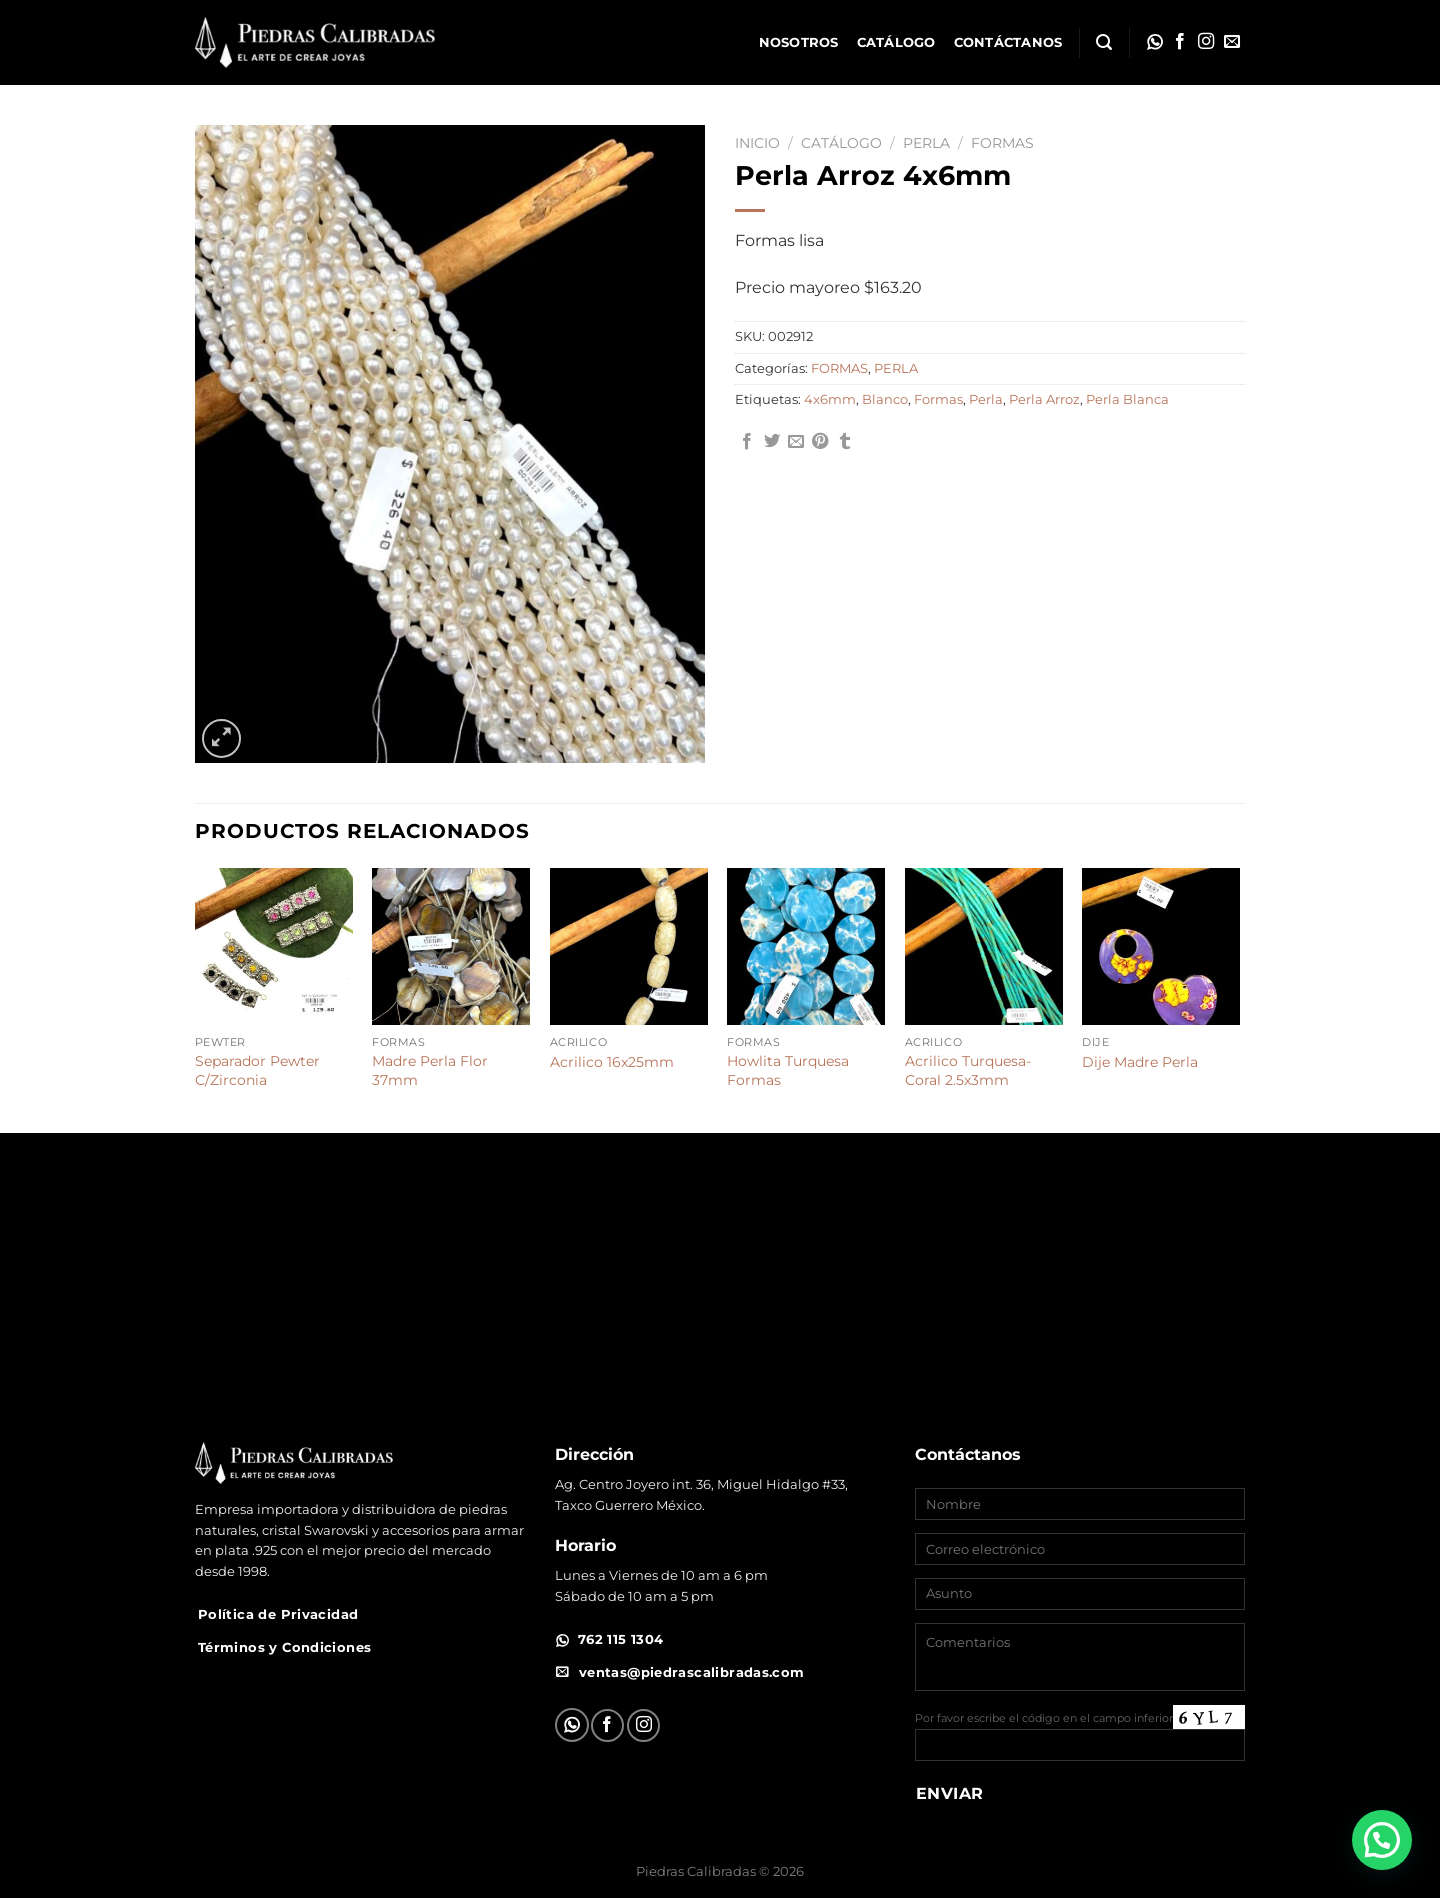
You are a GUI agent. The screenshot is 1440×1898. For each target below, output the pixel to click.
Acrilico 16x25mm (612, 1062)
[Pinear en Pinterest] (820, 442)
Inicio (757, 143)
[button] (1382, 1840)
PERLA (926, 143)
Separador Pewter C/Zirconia (257, 1070)
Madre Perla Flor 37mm (430, 1070)
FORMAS (1002, 143)
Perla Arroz (1044, 399)
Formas (938, 399)
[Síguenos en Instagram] (1206, 42)
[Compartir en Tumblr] (845, 442)
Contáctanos (1008, 42)
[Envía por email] (796, 442)
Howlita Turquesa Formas (788, 1070)
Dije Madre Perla (1140, 1062)
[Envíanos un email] (1232, 42)
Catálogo (896, 42)
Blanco (885, 399)
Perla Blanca (1127, 399)
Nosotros (799, 42)
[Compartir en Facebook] (747, 442)
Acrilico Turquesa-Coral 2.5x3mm (968, 1070)
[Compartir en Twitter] (772, 442)
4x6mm (830, 399)
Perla (986, 399)
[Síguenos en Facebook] (1180, 42)
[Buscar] (1104, 42)
